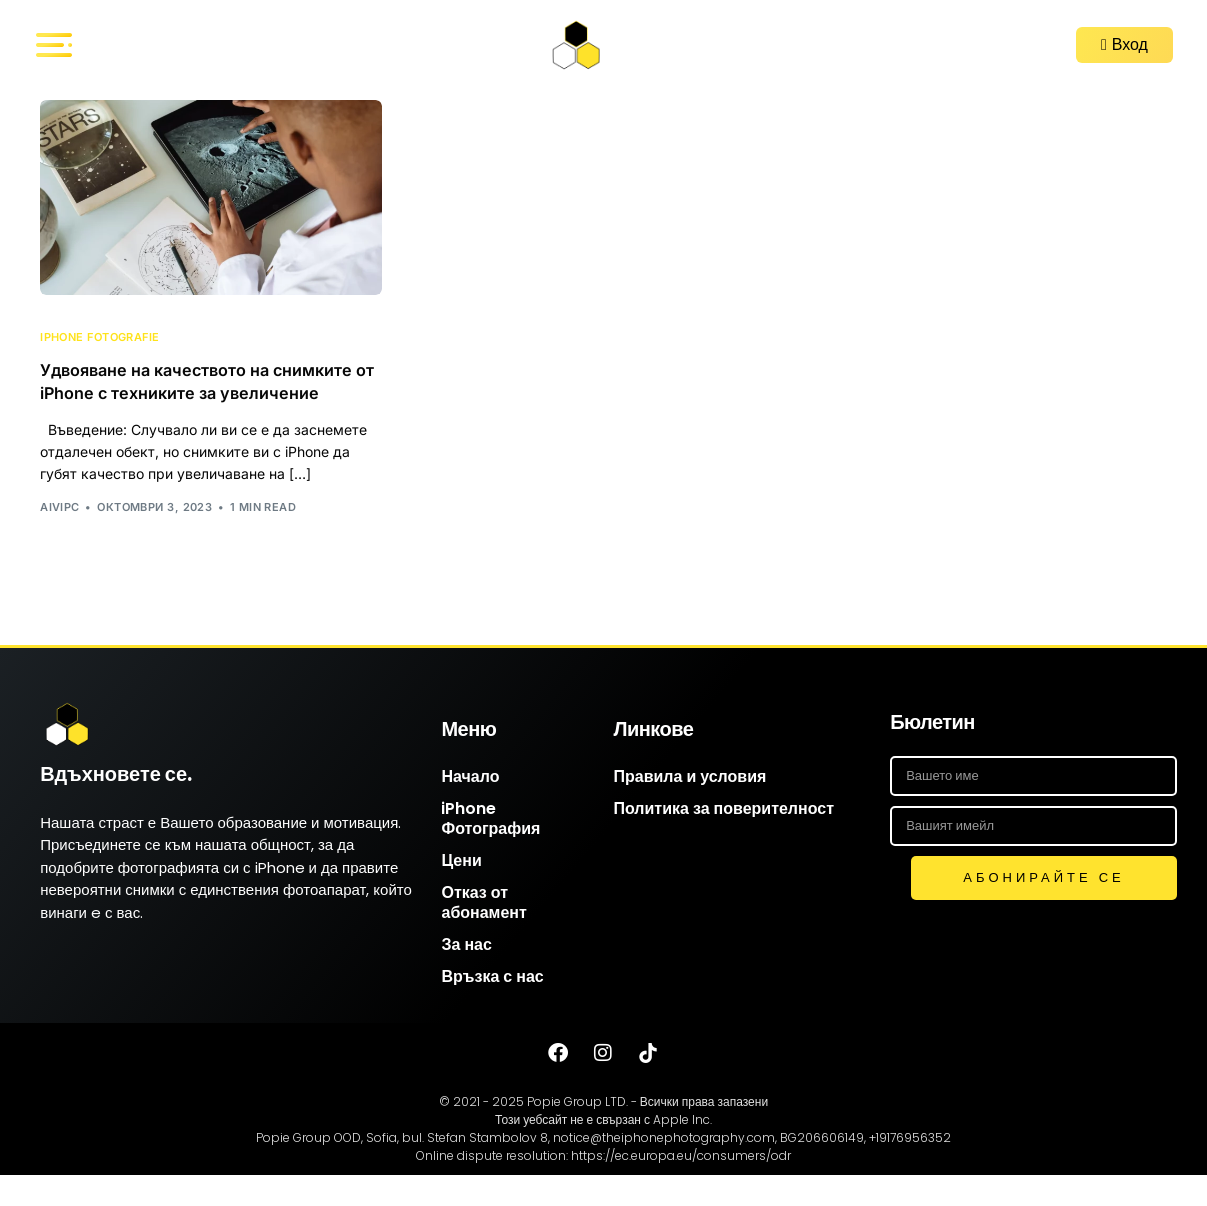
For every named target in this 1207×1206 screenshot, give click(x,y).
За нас (466, 975)
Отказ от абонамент (483, 933)
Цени (461, 891)
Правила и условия (689, 807)
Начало (470, 807)
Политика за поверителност (723, 839)
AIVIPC (60, 538)
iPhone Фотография (490, 849)
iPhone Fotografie (99, 337)
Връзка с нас (492, 1007)
